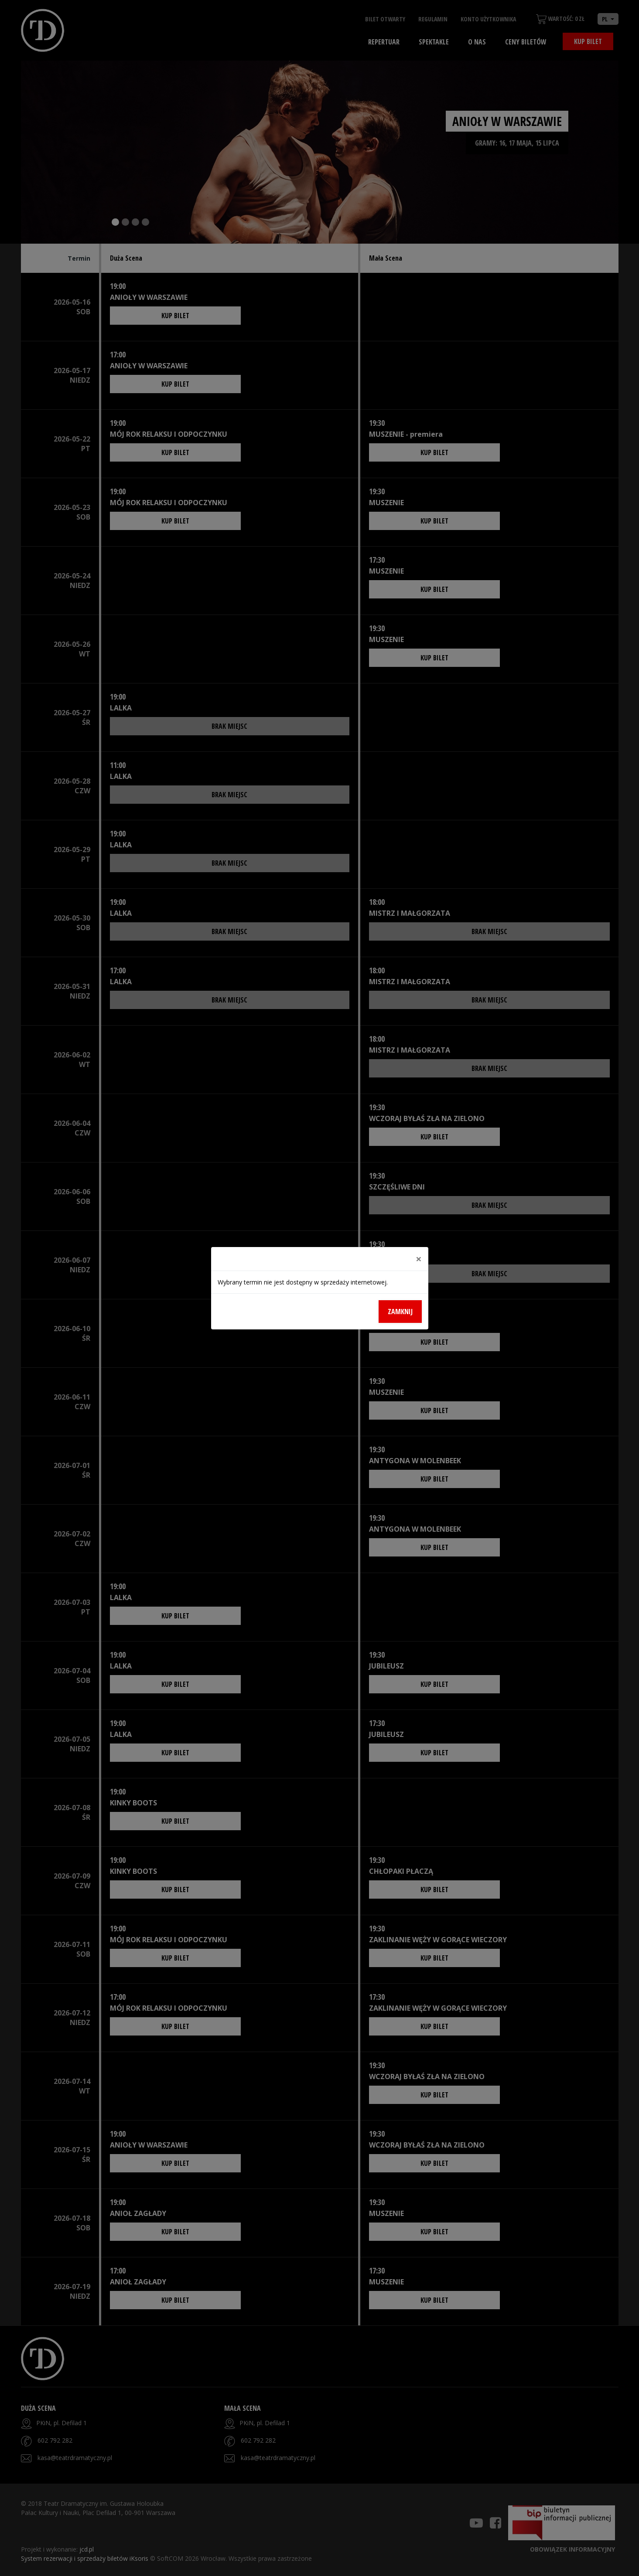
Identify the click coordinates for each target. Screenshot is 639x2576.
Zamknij (400, 1311)
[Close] (419, 1259)
